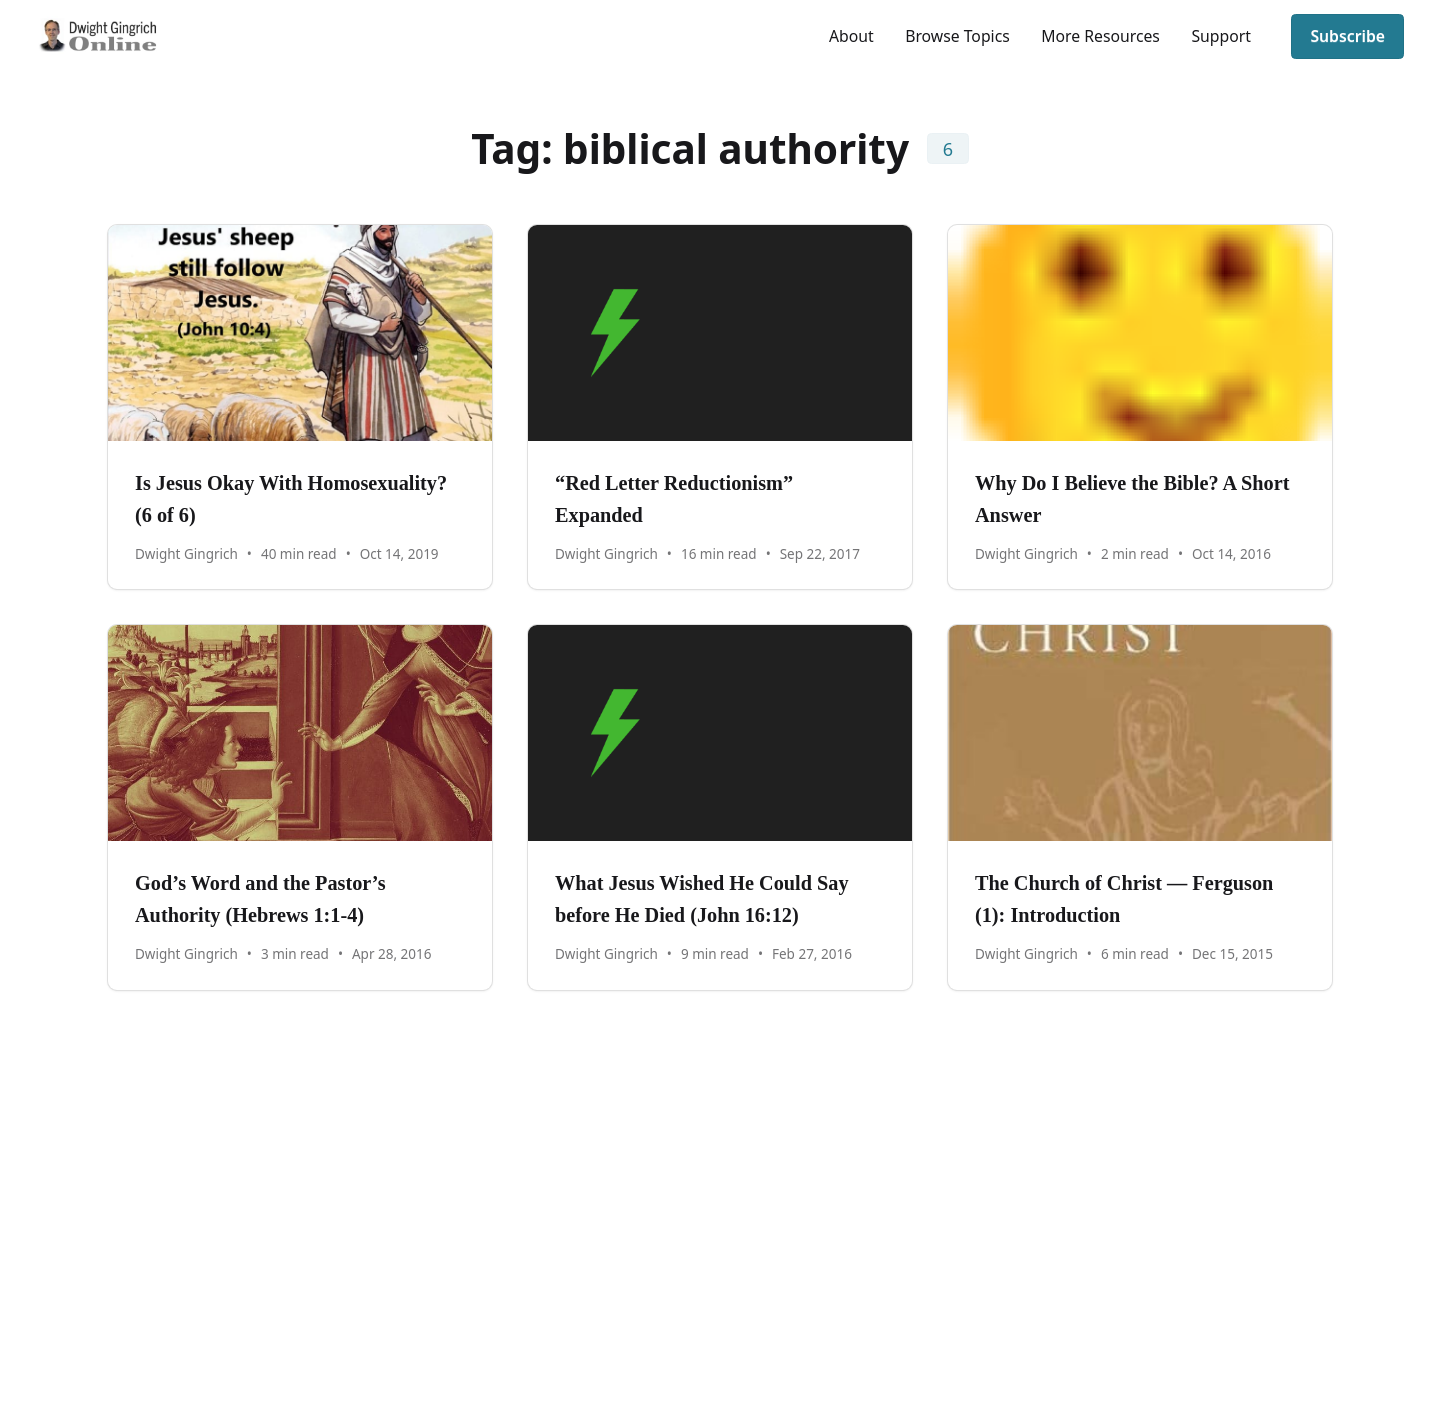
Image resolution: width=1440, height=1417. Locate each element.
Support (1220, 36)
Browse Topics (957, 36)
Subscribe (1347, 36)
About (851, 36)
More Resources (1100, 36)
